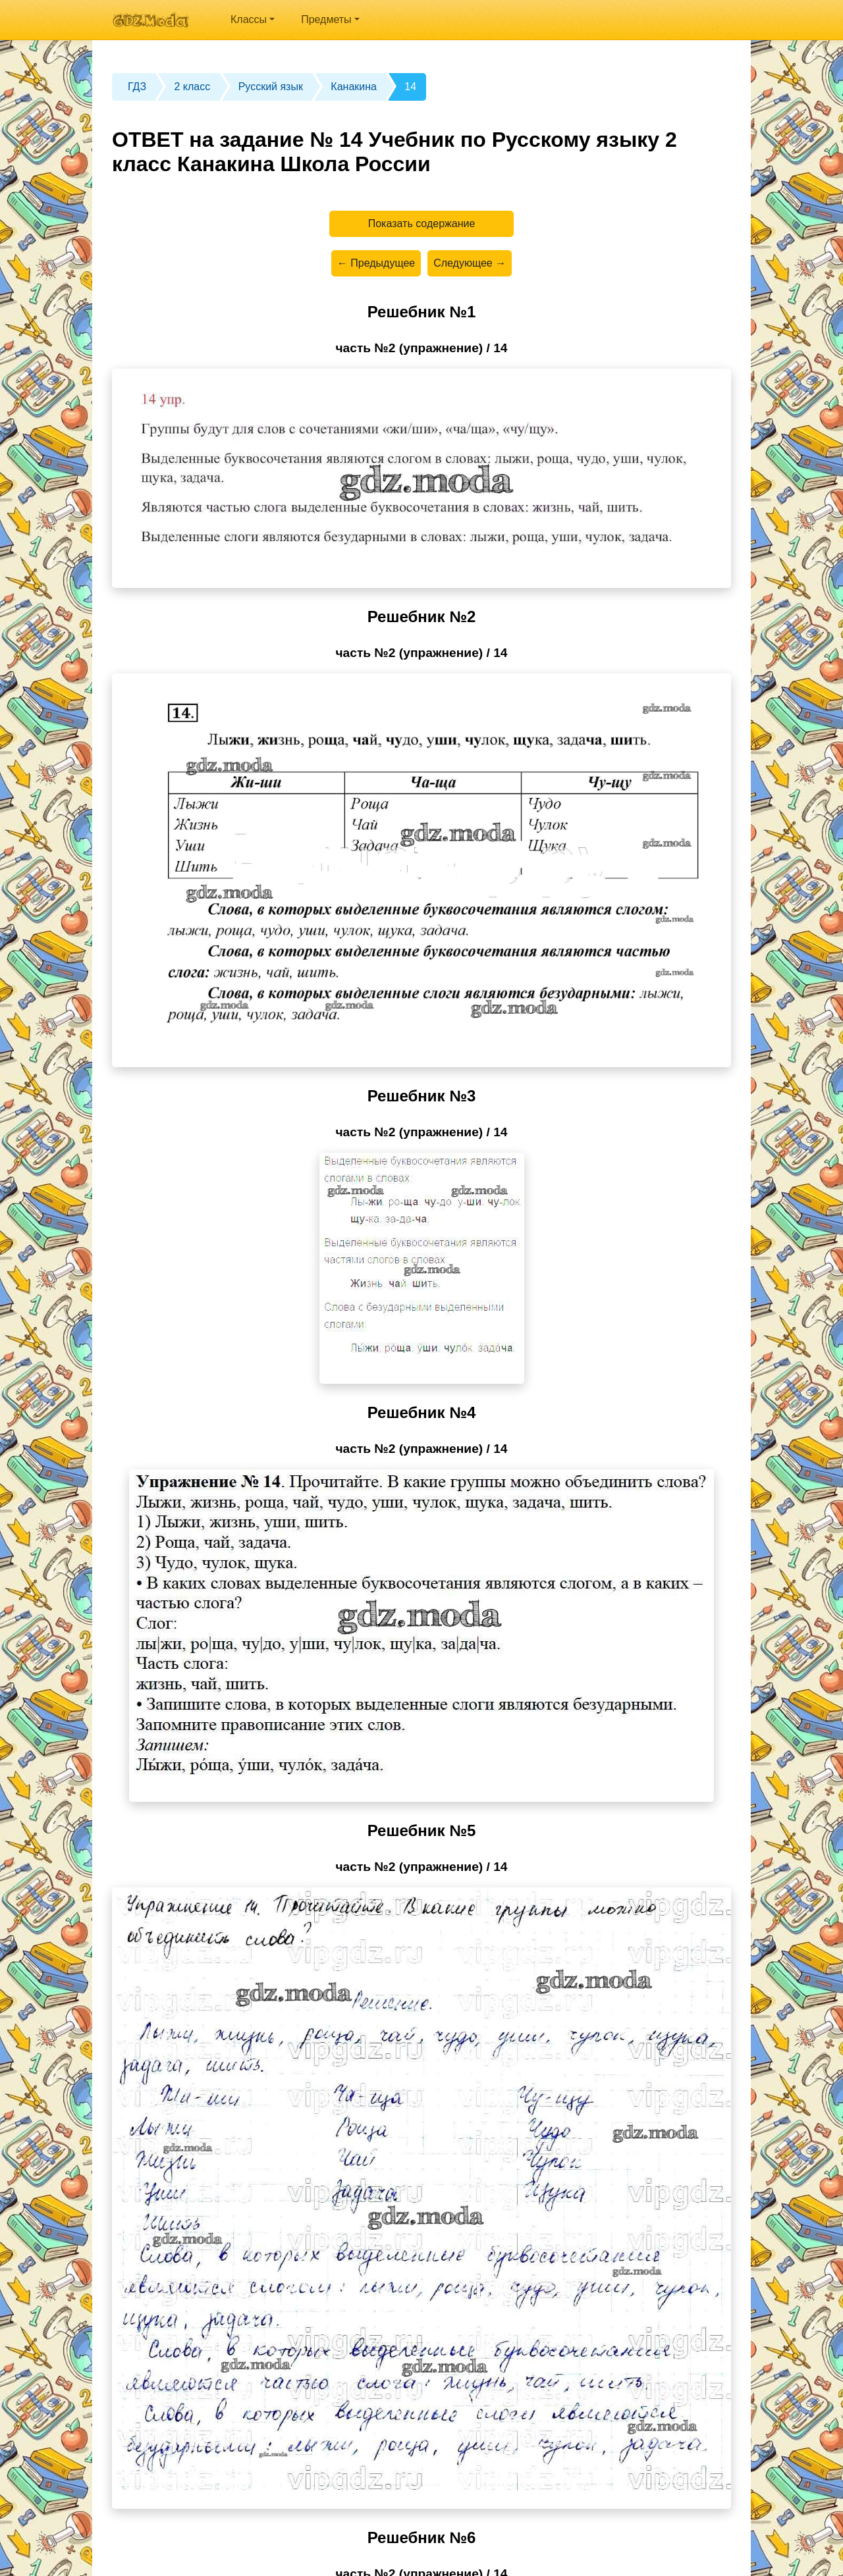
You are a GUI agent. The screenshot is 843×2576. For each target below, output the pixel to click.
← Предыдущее (376, 263)
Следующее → (469, 263)
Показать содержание (422, 223)
